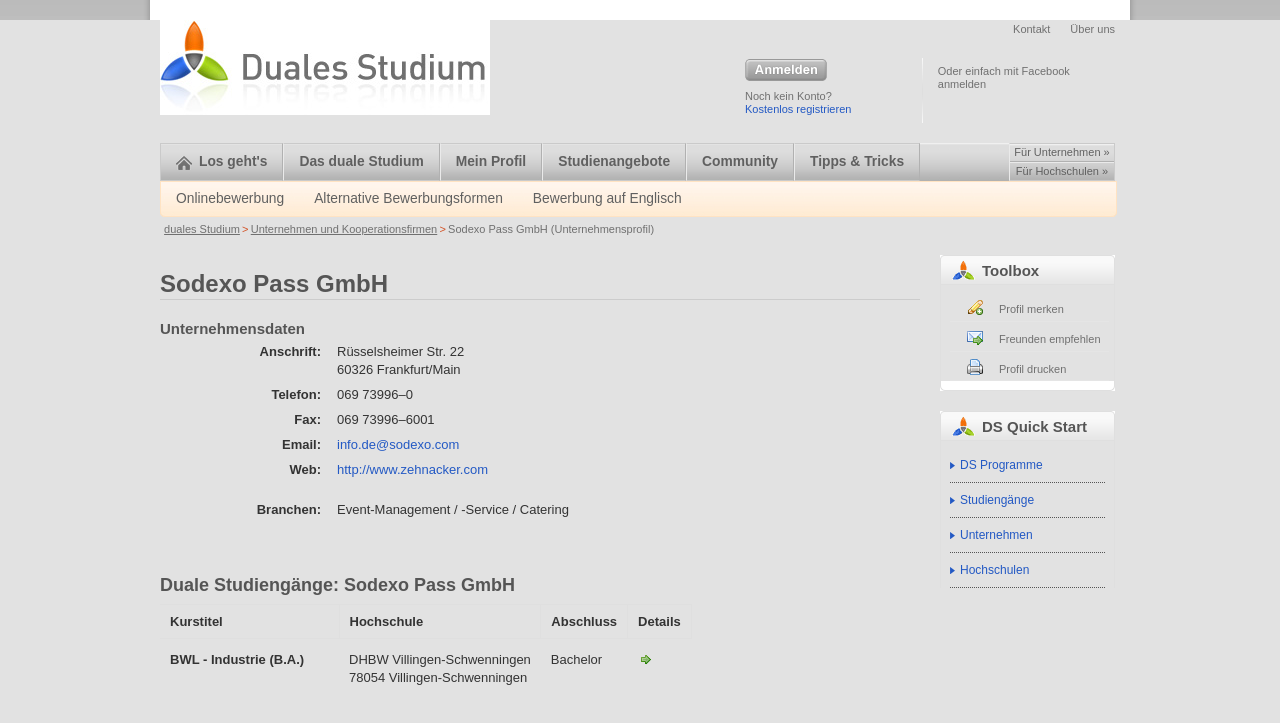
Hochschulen (994, 570)
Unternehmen (996, 535)
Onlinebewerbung (230, 198)
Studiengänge (997, 500)
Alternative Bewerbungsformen (408, 198)
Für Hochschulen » (1062, 171)
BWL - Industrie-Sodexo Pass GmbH (646, 659)
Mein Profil (491, 161)
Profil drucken (1032, 369)
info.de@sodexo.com (398, 444)
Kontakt (1031, 29)
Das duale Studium (361, 161)
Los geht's (221, 161)
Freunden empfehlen (1050, 339)
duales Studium (202, 229)
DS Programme (1001, 465)
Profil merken (1031, 309)
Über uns (1092, 29)
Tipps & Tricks (857, 161)
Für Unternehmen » (1061, 152)
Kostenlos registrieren (798, 109)
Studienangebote (614, 161)
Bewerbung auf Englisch (607, 198)
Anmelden (786, 71)
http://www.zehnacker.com (412, 469)
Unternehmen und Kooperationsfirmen (344, 229)
